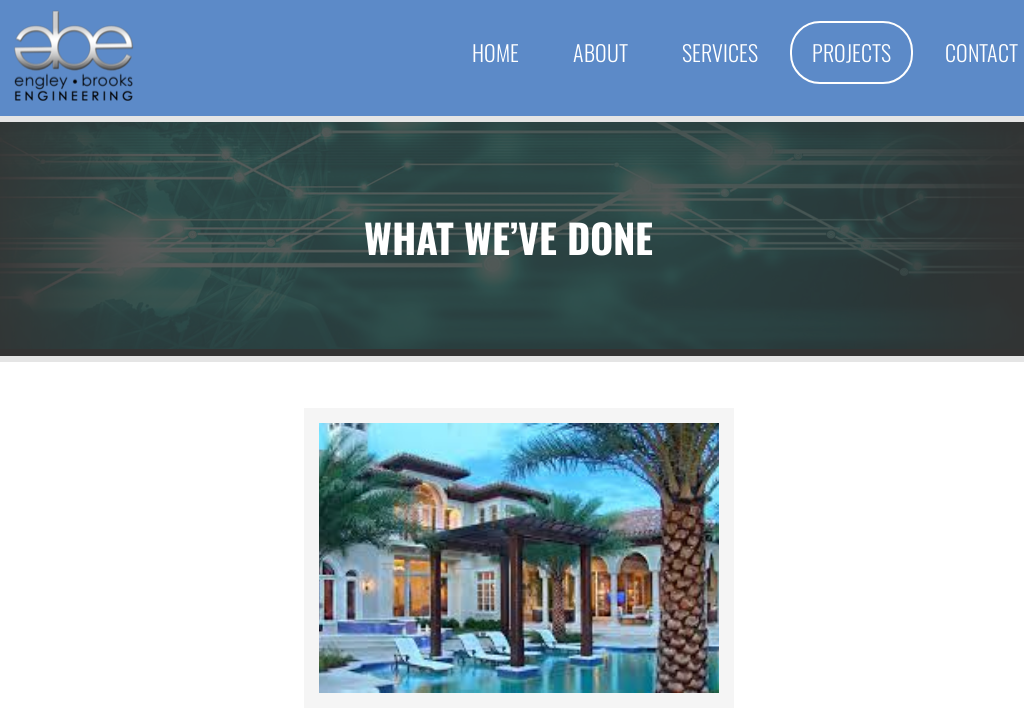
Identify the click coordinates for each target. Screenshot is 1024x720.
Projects (851, 52)
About (600, 52)
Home (495, 52)
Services (720, 52)
